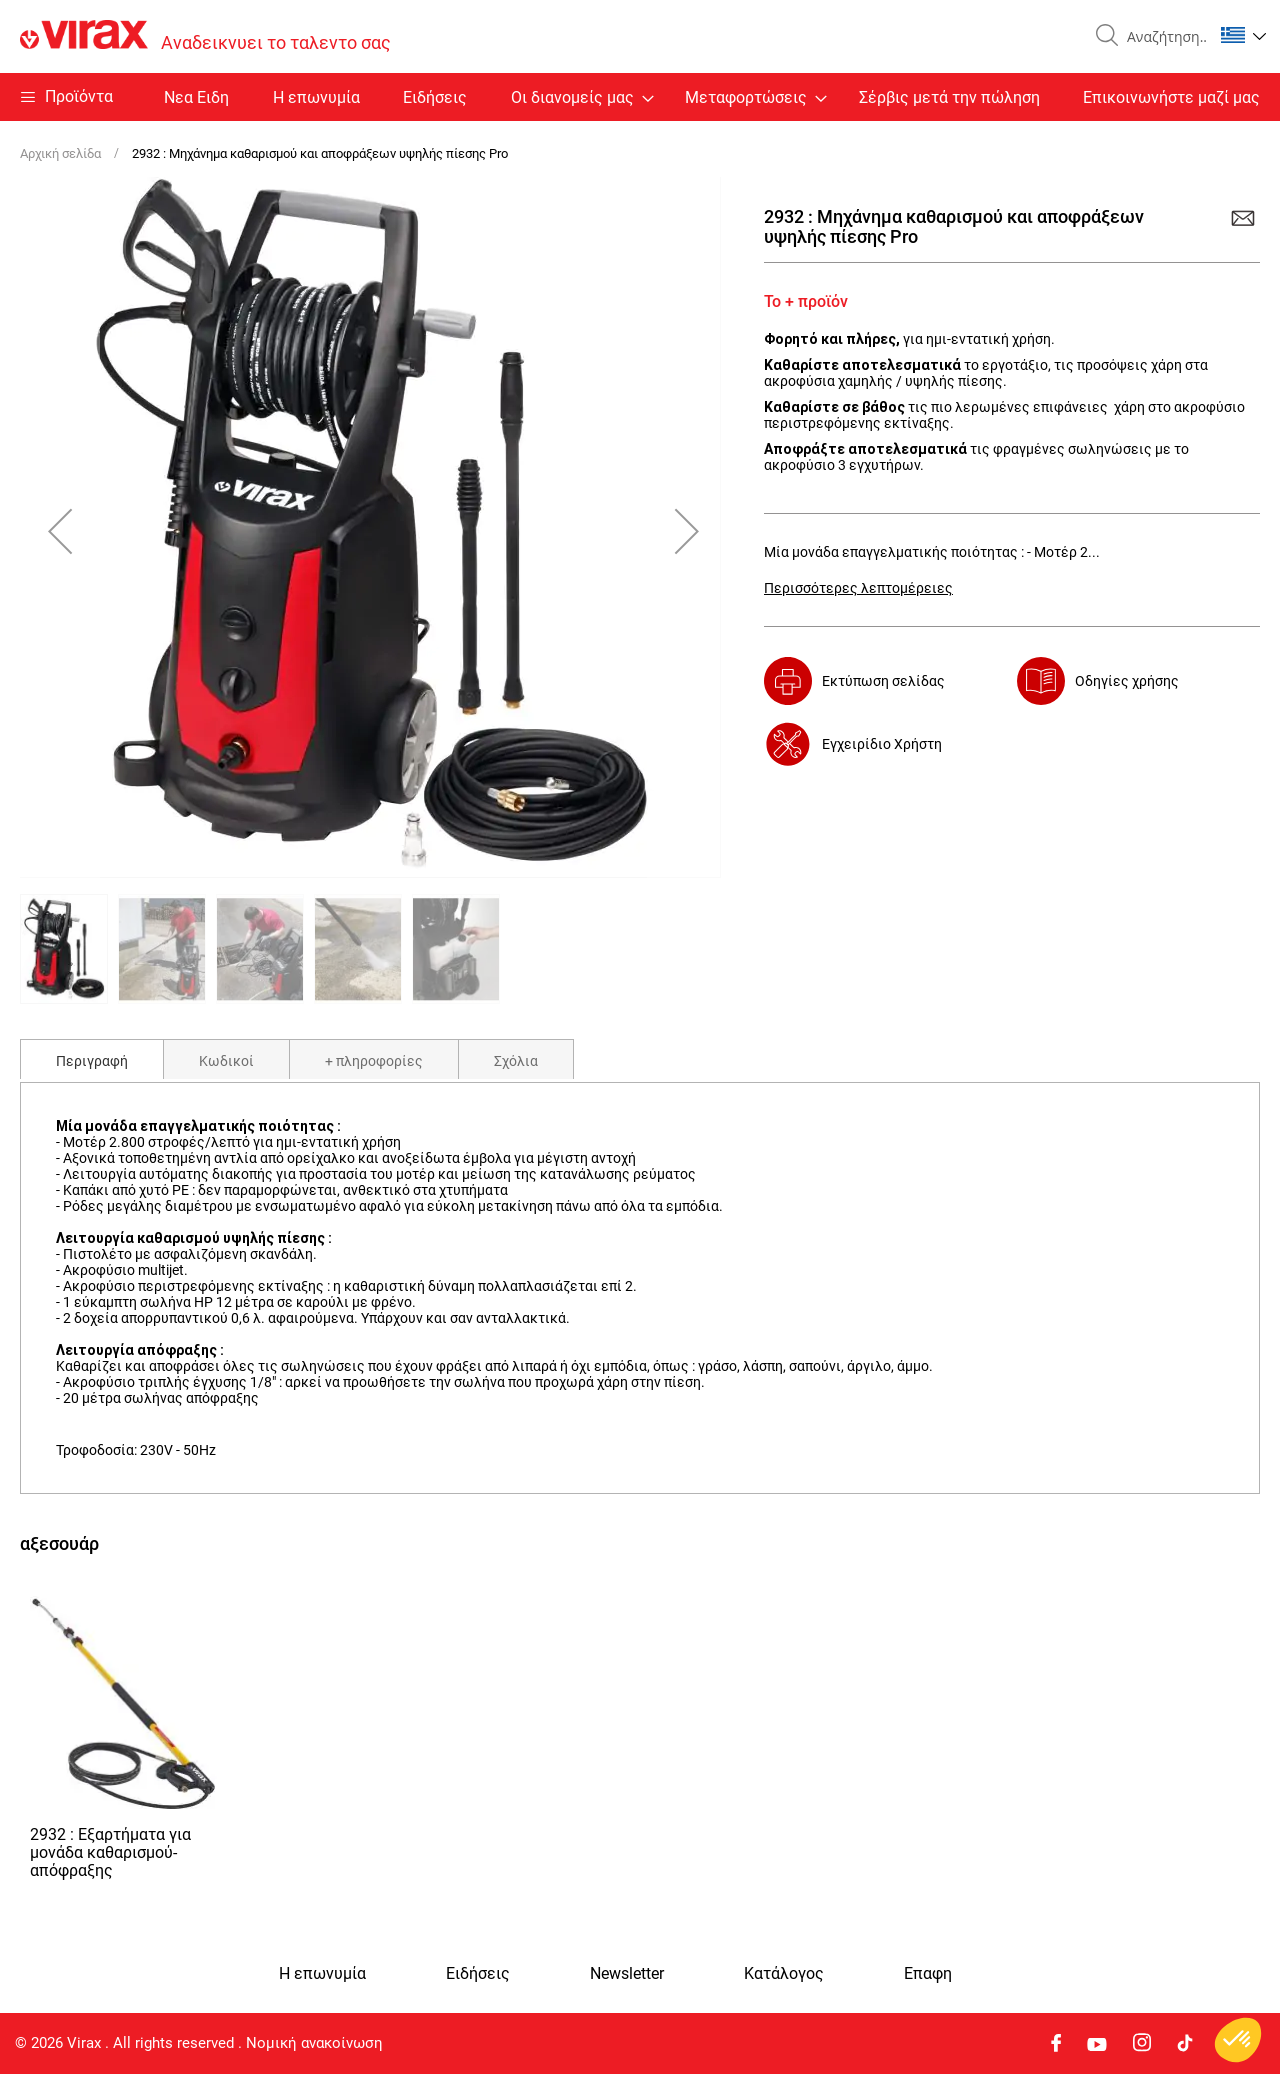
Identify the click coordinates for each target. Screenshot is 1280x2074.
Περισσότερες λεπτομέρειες (858, 588)
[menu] (640, 97)
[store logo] (205, 36)
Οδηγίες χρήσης (1127, 681)
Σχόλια (516, 1061)
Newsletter (627, 1974)
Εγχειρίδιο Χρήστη (882, 744)
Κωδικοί (226, 1061)
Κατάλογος (784, 1974)
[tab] (92, 1059)
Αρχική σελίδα (60, 153)
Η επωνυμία (316, 97)
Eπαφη (928, 1974)
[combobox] (1162, 37)
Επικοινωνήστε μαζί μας (1171, 97)
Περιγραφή (92, 1061)
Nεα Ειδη (196, 97)
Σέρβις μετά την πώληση (949, 97)
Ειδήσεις (435, 97)
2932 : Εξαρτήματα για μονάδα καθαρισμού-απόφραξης (110, 1852)
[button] (1243, 35)
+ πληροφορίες (374, 1061)
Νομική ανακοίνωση (314, 2043)
